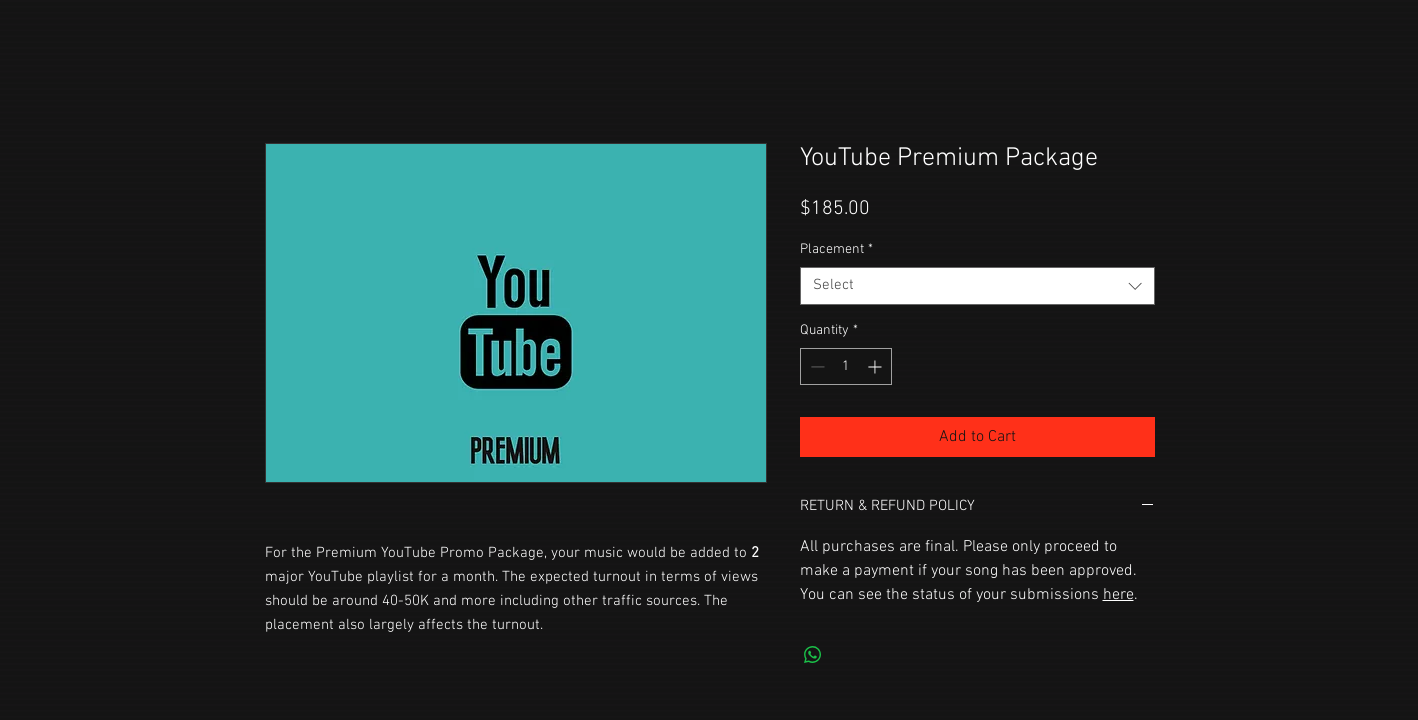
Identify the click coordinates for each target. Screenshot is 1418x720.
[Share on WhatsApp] (813, 655)
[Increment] (876, 366)
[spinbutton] (846, 366)
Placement (836, 249)
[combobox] (977, 286)
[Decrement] (815, 366)
